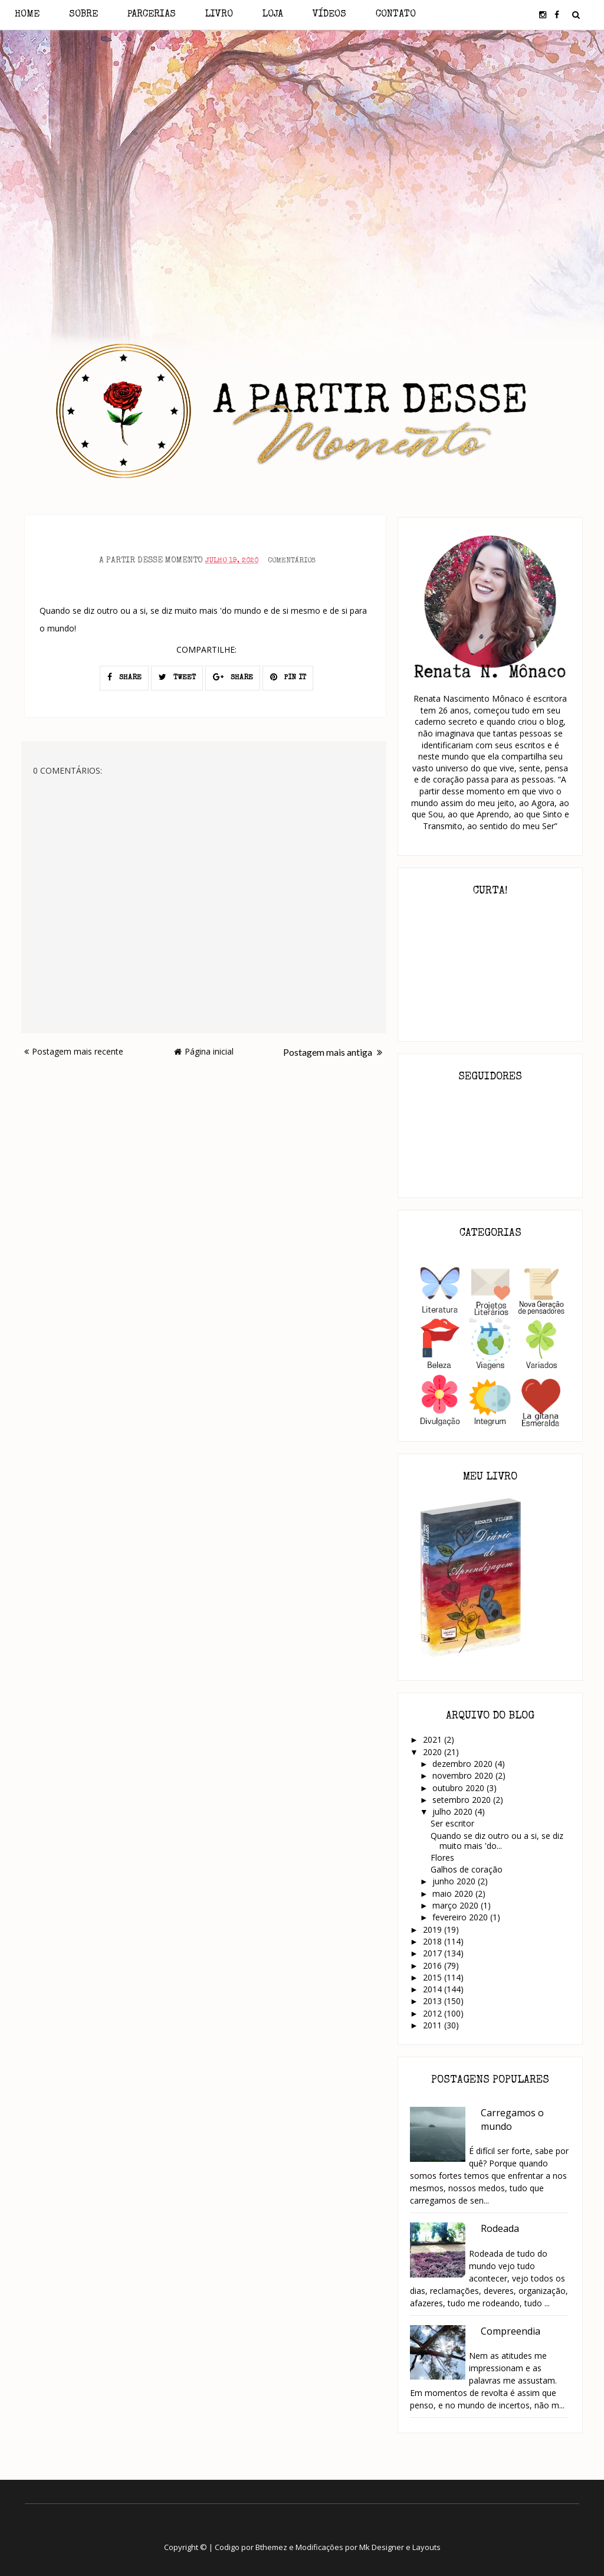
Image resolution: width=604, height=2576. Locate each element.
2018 (433, 1941)
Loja (272, 14)
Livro (219, 14)
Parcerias (151, 14)
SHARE (124, 677)
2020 (433, 1751)
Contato (396, 14)
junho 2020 (455, 1881)
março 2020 (456, 1905)
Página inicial (204, 1051)
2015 (433, 1977)
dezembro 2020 (463, 1763)
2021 (433, 1739)
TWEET (177, 677)
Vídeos (329, 14)
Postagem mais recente (73, 1051)
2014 (433, 1989)
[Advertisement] (302, 134)
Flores (442, 1857)
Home (27, 14)
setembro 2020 (462, 1799)
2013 (433, 2001)
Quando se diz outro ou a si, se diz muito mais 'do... (497, 1840)
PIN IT (288, 677)
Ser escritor (452, 1823)
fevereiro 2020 (461, 1917)
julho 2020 (453, 1811)
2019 (433, 1929)
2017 (433, 1953)
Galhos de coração (467, 1869)
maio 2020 (453, 1893)
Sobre (83, 14)
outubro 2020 (459, 1787)
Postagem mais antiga (332, 1052)
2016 (433, 1965)
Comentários (292, 561)
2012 (433, 2013)
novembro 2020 (463, 1775)
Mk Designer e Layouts (400, 2547)
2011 (433, 2025)
